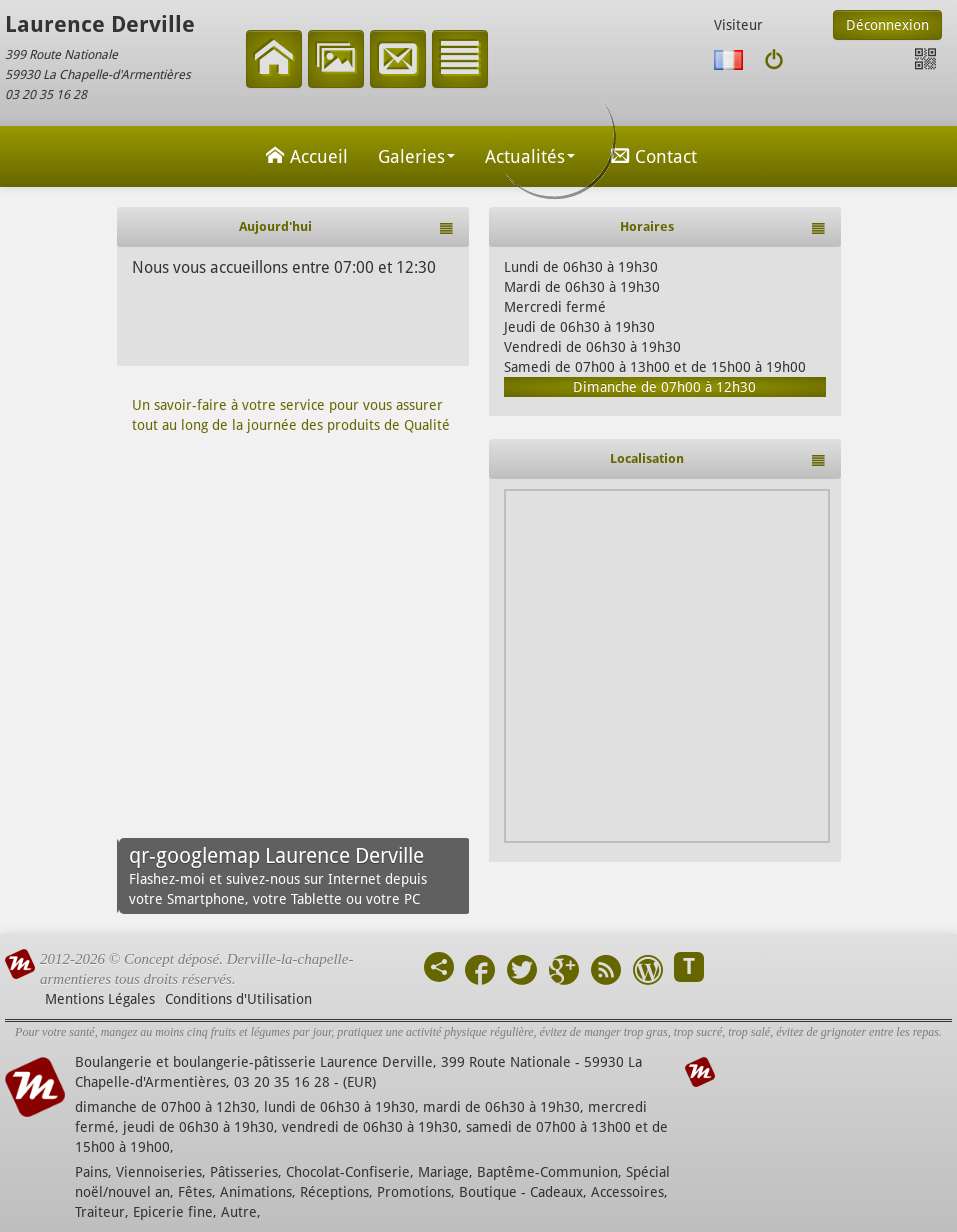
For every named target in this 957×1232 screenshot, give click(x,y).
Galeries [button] (416, 156)
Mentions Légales (100, 999)
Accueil (304, 155)
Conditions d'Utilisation (238, 999)
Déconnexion (887, 25)
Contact (651, 155)
